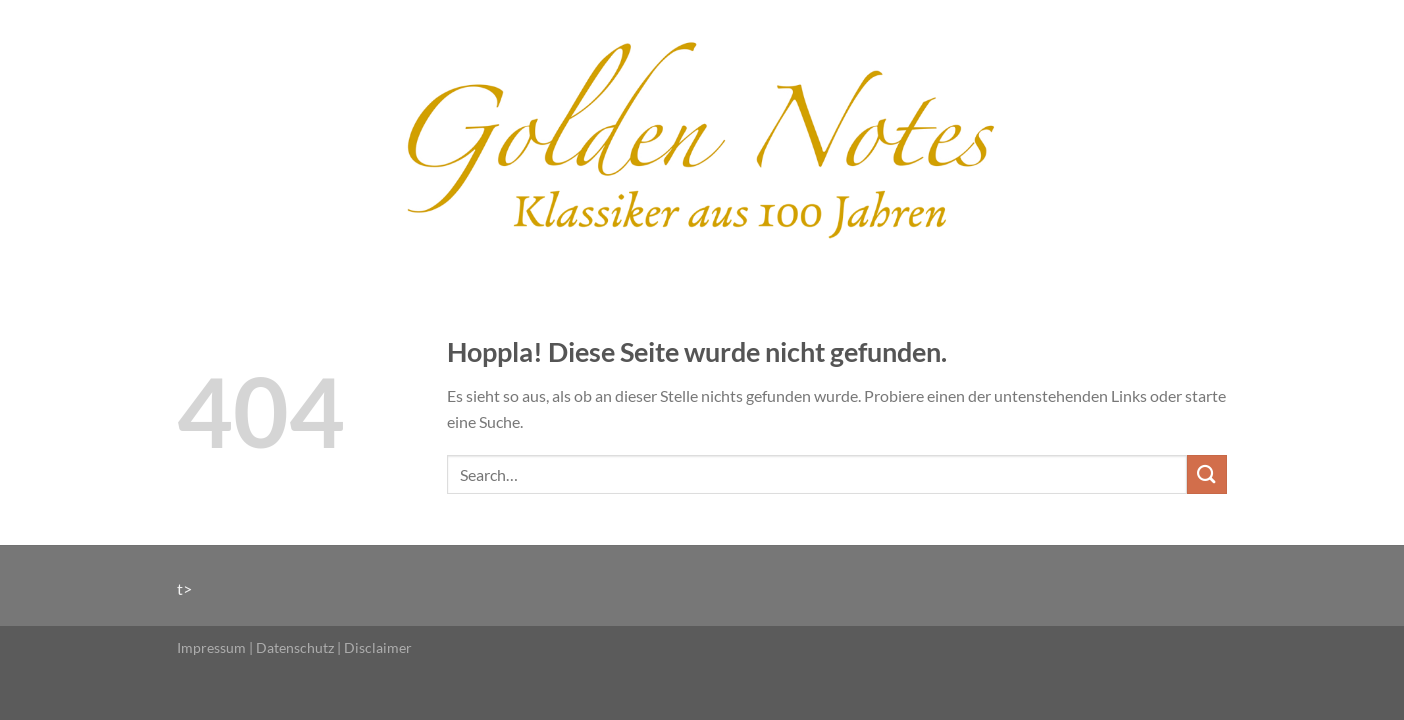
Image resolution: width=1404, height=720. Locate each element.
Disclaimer (378, 647)
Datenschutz (295, 647)
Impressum (211, 647)
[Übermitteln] (1207, 474)
